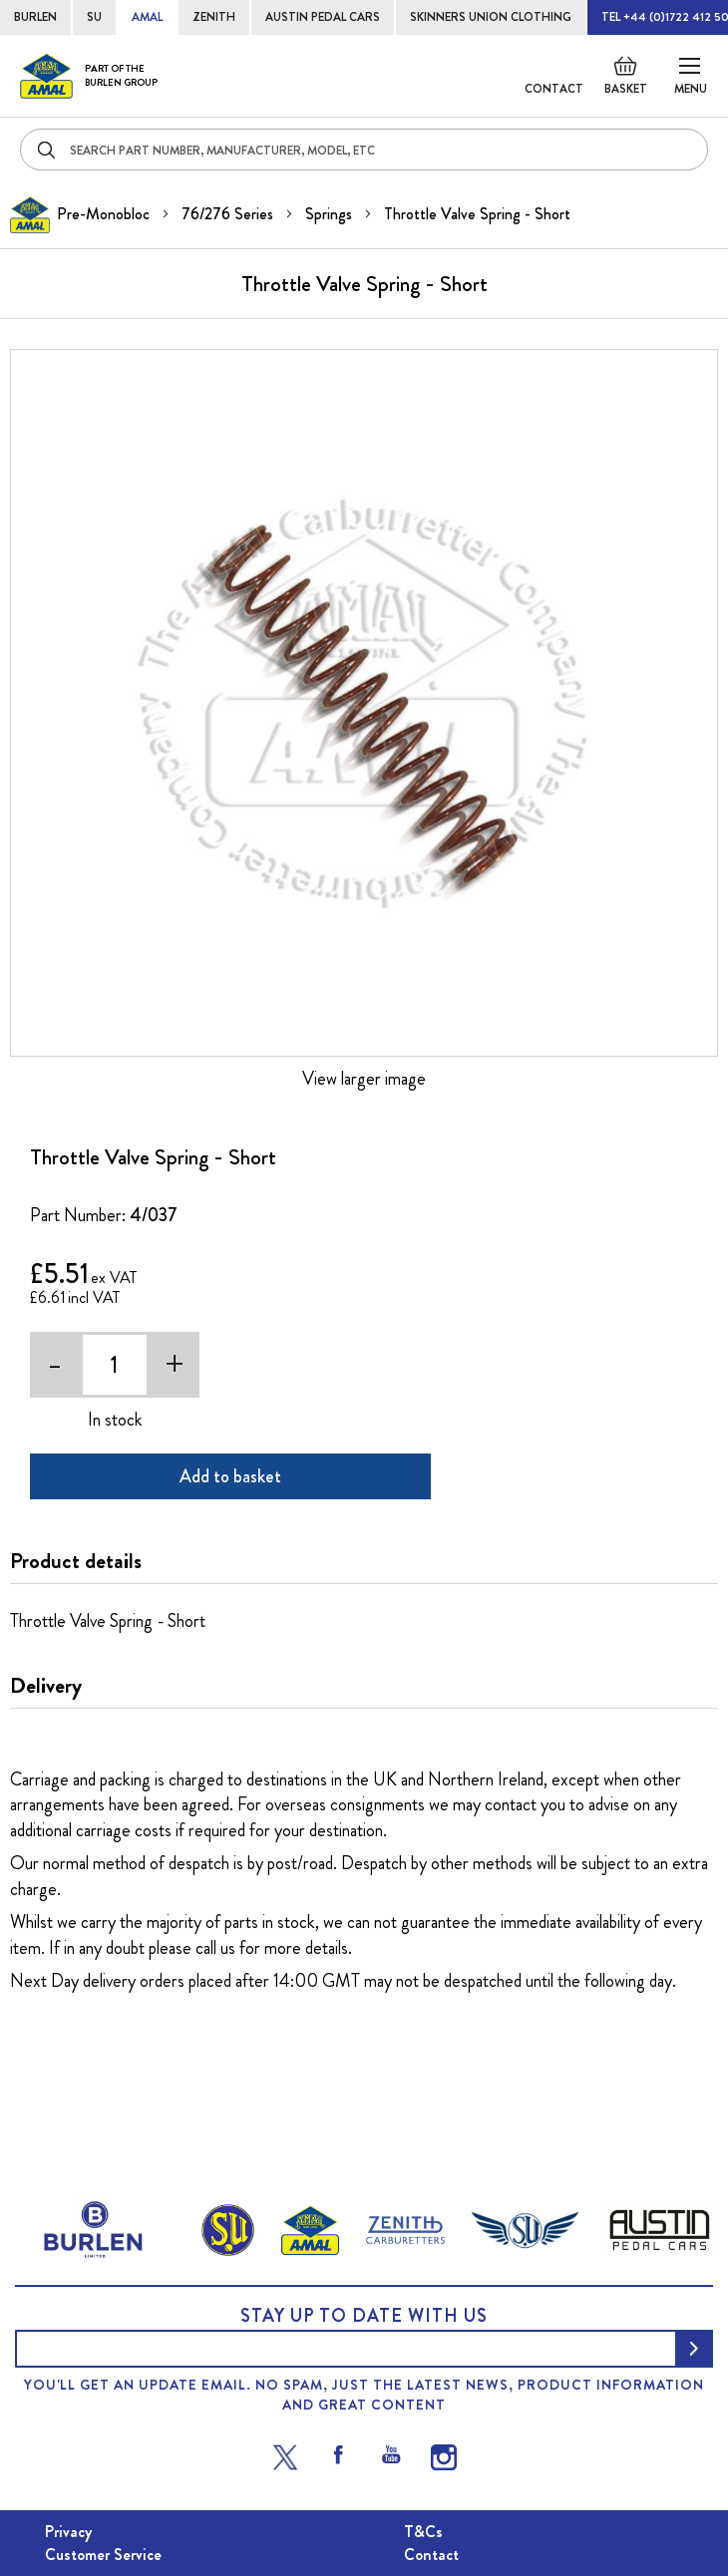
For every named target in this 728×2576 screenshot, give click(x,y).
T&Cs (423, 2531)
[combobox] (364, 149)
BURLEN (35, 17)
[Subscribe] (694, 2349)
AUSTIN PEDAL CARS (322, 17)
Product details (76, 1561)
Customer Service (103, 2554)
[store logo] (89, 76)
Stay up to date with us (364, 2316)
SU (94, 17)
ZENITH (213, 17)
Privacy (68, 2531)
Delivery (46, 1686)
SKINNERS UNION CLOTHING (490, 17)
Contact (554, 89)
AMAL (147, 17)
